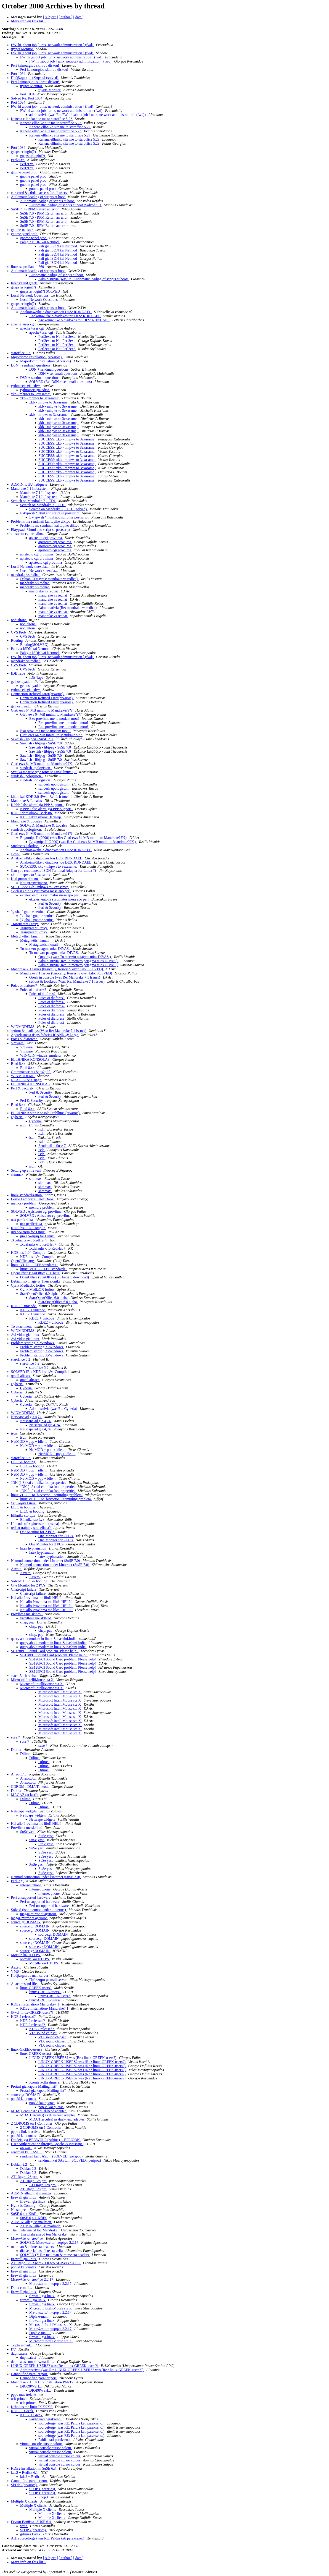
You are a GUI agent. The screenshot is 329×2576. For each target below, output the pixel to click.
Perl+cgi (17, 1881)
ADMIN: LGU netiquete (29, 484)
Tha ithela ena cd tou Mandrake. (35, 2230)
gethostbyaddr (22, 681)
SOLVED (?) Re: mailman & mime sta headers (55, 2255)
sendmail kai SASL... (27, 2152)
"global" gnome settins (28, 912)
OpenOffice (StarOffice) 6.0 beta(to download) (55, 1277)
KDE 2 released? (24, 2016)
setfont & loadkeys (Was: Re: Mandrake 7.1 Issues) (67, 981)
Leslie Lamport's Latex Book (32, 1199)
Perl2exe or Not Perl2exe (57, 336)
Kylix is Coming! (24, 2205)
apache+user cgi (23, 324)
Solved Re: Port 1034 (27, 98)
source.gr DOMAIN (26, 1922)
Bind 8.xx (18, 1063)
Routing (17, 640)
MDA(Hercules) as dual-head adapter (39, 2111)
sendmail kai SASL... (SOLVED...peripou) (52, 2156)
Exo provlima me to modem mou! (54, 718)
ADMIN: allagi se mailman (31, 2222)
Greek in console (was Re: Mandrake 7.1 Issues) (65, 977)
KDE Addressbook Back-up (32, 813)
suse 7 (16, 1737)
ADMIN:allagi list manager (31, 2193)
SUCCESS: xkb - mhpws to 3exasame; (67, 439)
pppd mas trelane (24, 2394)
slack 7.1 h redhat (24, 1676)
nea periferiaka (22, 1220)
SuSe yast (27, 1832)
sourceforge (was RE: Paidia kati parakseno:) (71, 2423)
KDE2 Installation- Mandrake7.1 (35, 2004)
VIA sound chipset (43, 2033)
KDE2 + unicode (24, 1306)
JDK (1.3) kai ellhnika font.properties (39, 1482)
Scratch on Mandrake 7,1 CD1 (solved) (58, 509)
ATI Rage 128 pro (24, 2177)
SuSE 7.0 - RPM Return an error (35, 209)
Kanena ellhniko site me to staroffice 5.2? (42, 119)
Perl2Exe (18, 160)
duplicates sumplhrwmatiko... (33, 2362)
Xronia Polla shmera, (45, 2082)
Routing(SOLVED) (34, 645)
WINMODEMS (23, 1027)
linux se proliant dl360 (28, 267)
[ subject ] (50, 17)
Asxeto (16, 1569)
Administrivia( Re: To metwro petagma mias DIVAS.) (78, 961)
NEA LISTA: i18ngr (26, 1080)
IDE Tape (18, 673)
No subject (19, 2210)
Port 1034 (18, 74)
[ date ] (78, 17)
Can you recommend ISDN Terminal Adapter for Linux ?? (54, 870)
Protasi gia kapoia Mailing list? (34, 2086)
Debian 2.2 (19, 2164)
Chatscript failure (24, 1589)
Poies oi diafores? (24, 985)
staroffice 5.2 (21, 353)
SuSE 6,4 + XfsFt (24, 2214)
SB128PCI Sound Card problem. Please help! (45, 1651)
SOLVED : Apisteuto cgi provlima (36, 1211)
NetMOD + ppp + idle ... (29, 1441)
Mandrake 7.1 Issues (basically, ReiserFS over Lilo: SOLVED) (57, 969)
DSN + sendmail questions (31, 365)
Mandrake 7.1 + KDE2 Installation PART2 (42, 2382)
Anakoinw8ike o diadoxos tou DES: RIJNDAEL (56, 312)
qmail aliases (21, 1376)
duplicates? (19, 2353)
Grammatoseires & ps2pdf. (31, 1072)
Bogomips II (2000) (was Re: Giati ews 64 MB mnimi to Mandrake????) (73, 838)
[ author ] (65, 17)
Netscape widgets (24, 1811)
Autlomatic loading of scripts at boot (38, 197)
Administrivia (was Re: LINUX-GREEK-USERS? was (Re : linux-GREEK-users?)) (82, 2370)
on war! (26, 2148)
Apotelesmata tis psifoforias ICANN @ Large (45, 1035)
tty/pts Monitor (22, 49)
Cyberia (17, 1117)
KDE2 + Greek (22, 2411)
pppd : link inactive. (26, 2132)
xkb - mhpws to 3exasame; (31, 394)
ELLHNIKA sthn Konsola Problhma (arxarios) (45, 1113)
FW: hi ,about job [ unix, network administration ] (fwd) (52, 45)
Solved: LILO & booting (29, 1581)
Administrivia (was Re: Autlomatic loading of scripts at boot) (83, 279)
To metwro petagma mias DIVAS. (45, 948)
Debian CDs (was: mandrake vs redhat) (49, 579)
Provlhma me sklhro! (27, 1614)
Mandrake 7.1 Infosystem (30, 488)
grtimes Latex (30, 2534)
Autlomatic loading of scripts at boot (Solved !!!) (65, 205)
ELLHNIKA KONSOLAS (30, 1059)
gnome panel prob (24, 172)
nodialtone (19, 620)
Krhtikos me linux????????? (32, 2407)
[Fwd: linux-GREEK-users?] (32, 2012)
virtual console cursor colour (41, 2444)
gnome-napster (22, 230)
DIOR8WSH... (31, 2386)
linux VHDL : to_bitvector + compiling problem (46, 1495)
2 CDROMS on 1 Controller (32, 2123)
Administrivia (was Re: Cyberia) (53, 1409)
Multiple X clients (24, 2501)
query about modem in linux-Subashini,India (44, 1639)
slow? (15, 854)
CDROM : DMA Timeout (30, 1786)
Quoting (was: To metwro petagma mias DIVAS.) (75, 957)
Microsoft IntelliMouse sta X (32, 1680)
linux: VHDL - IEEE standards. (34, 1265)
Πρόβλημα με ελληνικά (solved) (35, 78)
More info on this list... (28, 21)
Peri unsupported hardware (31, 1897)
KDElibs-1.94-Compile (28, 1228)
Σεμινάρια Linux (23, 1503)
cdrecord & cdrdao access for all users (39, 193)
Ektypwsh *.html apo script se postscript (50, 513)
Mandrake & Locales (27, 801)
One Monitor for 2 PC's (37, 1532)
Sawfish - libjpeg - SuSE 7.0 (32, 739)
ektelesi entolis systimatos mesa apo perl (41, 891)
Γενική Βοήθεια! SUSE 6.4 (31, 2522)
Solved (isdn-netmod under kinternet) (39, 1910)
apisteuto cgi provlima (28, 534)
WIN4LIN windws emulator (41, 1055)
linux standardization (27, 1195)
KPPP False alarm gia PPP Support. (37, 805)
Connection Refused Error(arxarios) (37, 694)
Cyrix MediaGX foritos (28, 1285)
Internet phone (31, 1885)
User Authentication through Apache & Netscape (47, 2144)
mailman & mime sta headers (33, 2247)
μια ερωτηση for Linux (28, 1232)
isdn (23, 1125)
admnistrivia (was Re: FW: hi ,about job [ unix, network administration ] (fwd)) (88, 115)
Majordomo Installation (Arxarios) (37, 357)
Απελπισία (19, 1774)
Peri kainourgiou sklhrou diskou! (35, 65)
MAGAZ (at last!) (24, 1795)
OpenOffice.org (23, 1261)
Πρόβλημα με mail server (30, 1975)
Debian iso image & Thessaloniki (36, 1281)
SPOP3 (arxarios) (24, 2485)
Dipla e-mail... (22, 2288)
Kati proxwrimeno (25, 879)
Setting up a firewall (26, 1170)
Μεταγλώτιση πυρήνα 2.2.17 (32, 2279)
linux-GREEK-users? (36, 1988)
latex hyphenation (33, 1548)
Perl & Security (50, 903)
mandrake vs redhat (25, 575)
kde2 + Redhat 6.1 (25, 2472)
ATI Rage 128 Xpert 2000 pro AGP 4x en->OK (46, 2263)
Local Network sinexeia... (30, 566)
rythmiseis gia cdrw (26, 386)
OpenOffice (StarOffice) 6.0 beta (35, 1273)
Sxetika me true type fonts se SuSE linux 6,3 (44, 772)
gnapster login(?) (24, 152)
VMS (15, 1971)
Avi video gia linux (25, 1335)
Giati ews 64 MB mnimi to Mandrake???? (42, 710)
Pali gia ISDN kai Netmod (40, 242)
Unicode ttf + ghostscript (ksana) (35, 1524)
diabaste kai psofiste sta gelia (42, 2251)
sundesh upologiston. (36, 768)
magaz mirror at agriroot (38, 1914)
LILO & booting (23, 1462)
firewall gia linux (24, 2197)
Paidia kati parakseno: (45, 2419)
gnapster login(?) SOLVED (40, 291)
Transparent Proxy (25, 924)
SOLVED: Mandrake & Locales (44, 825)
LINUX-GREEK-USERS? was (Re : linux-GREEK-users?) (73, 2058)
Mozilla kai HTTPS (26, 1955)
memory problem (24, 1203)
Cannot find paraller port (29, 2374)
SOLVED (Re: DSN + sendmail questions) (61, 382)
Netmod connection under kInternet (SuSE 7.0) (46, 1561)
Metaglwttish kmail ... (27, 936)
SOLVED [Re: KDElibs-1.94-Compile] (40, 1372)
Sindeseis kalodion (25, 846)
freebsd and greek (24, 283)
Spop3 (43, 2497)
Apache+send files (25, 1984)
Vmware (17, 1043)
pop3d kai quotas (24, 2099)
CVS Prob (19, 632)
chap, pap (27, 1622)
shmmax (17, 1174)
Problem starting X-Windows (33, 1343)
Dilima (16, 1749)
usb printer (19, 2399)
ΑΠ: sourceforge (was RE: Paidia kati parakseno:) (48, 2538)
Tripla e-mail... (22, 2345)
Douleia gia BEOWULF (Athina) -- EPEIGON (46, 2140)
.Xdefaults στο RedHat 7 (29, 1240)
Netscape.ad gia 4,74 (26, 1417)
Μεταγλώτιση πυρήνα (27, 2238)
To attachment (22, 1326)
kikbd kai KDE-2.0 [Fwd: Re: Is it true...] (41, 796)
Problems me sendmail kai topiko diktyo (41, 521)
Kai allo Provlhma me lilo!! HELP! (37, 1598)
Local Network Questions (30, 295)
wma (24, 2526)
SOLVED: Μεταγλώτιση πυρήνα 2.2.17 (49, 2242)
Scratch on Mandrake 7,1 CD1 (33, 501)
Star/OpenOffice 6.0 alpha (39, 1294)
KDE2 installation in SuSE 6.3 (34, 2468)
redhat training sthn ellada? (31, 1528)
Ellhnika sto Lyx (23, 1515)
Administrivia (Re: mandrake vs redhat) (68, 608)
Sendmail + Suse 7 (52, 1146)
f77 (14, 2349)
